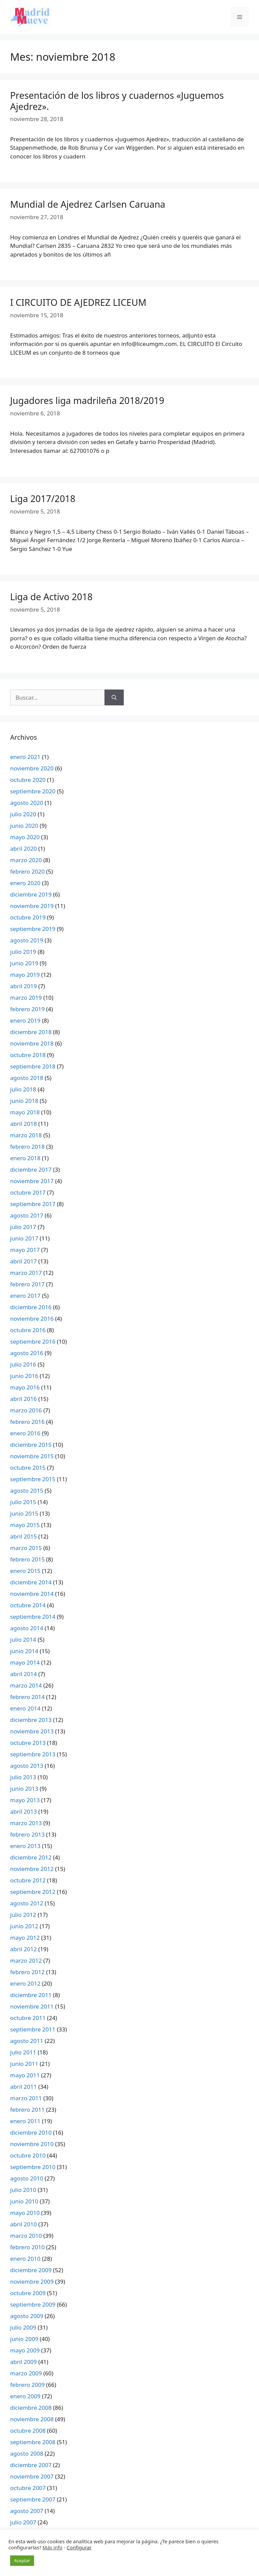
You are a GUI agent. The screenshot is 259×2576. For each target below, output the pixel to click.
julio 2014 (23, 1639)
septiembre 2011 (32, 2029)
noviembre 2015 (32, 1456)
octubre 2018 (28, 1055)
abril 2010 (23, 2224)
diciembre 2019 (31, 894)
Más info (52, 2547)
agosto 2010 (26, 2178)
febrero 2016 (27, 1422)
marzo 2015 (26, 1548)
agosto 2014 (26, 1628)
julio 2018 (23, 1089)
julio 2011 (23, 2052)
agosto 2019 (26, 940)
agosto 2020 (26, 803)
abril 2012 (23, 1949)
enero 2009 (25, 2396)
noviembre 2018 (32, 1043)
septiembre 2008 (32, 2442)
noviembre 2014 (32, 1594)
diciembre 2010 (31, 2132)
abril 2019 (23, 986)
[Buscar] (114, 698)
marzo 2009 (26, 2373)
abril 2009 (23, 2362)
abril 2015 (23, 1536)
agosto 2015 (26, 1490)
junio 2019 (24, 963)
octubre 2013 (28, 1743)
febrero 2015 (27, 1559)
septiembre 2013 (32, 1754)
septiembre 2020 (32, 791)
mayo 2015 (25, 1525)
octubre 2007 (28, 2488)
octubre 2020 (28, 780)
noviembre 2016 (32, 1318)
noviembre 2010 (32, 2144)
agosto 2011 (26, 2041)
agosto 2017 (26, 1215)
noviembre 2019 (32, 906)
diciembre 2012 (31, 1857)
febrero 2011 (27, 2109)
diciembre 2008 (31, 2407)
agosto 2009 (26, 2316)
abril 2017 (23, 1261)
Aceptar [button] (22, 2560)
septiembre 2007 (32, 2499)
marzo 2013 (26, 1823)
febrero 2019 (27, 1009)
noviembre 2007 (32, 2476)
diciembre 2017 (31, 1169)
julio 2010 (23, 2190)
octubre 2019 (28, 917)
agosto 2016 (26, 1353)
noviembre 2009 (32, 2281)
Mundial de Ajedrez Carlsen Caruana (87, 204)
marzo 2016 (26, 1410)
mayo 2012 (25, 1937)
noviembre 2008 (32, 2419)
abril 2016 (23, 1399)
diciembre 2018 (31, 1032)
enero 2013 (25, 1846)
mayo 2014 (25, 1662)
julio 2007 (23, 2522)
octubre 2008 (28, 2430)
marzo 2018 (26, 1135)
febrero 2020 (27, 871)
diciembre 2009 (31, 2270)
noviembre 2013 (32, 1731)
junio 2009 (24, 2339)
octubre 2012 (28, 1880)
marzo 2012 (26, 1960)
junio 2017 (24, 1238)
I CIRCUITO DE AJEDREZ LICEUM (78, 302)
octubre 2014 (28, 1605)
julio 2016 (23, 1364)
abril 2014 (23, 1674)
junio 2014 (24, 1651)
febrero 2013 (27, 1834)
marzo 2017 (26, 1273)
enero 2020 (25, 883)
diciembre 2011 (31, 1995)
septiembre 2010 (32, 2167)
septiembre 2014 (32, 1616)
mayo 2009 (25, 2350)
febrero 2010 (27, 2247)
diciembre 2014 (31, 1582)
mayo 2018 (25, 1112)
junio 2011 (24, 2064)
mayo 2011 (25, 2075)
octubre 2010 (28, 2155)
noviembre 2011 (32, 2006)
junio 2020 (24, 825)
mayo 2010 (25, 2213)
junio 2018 (24, 1101)
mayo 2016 (25, 1387)
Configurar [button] (79, 2547)
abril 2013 (23, 1811)
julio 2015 (23, 1502)
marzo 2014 (26, 1685)
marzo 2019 (26, 997)
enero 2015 (25, 1571)
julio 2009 (23, 2327)
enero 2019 (25, 1020)
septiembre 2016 (32, 1341)
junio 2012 (24, 1926)
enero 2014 (25, 1708)
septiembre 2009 (32, 2304)
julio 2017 (23, 1227)
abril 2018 (23, 1124)
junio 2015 (24, 1513)
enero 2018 (25, 1158)
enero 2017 (25, 1295)
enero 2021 (25, 757)
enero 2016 (25, 1433)
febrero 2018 (27, 1146)
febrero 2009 (27, 2385)
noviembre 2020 (32, 768)
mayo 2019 (25, 974)
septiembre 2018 (32, 1066)
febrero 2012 (27, 1972)
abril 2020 (23, 848)
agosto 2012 (26, 1903)
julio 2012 (23, 1915)
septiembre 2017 (32, 1204)
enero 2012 (25, 1983)
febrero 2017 (27, 1284)
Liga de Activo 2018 (51, 596)
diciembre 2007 (31, 2465)
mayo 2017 (25, 1250)
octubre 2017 (28, 1192)
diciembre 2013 (31, 1720)
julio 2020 (23, 814)
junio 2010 (24, 2201)
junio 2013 (24, 1788)
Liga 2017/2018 (42, 498)
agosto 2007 (26, 2511)
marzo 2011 (26, 2098)
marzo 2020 (26, 860)
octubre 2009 (28, 2293)
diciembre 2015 (31, 1444)
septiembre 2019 (32, 929)
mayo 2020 (25, 837)
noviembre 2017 (32, 1181)
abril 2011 (23, 2086)
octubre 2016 (28, 1330)
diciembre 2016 (31, 1307)
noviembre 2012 (32, 1869)
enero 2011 (25, 2121)
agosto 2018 (26, 1078)
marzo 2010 (26, 2236)
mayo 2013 (25, 1800)
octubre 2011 (28, 2018)
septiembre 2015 (32, 1479)
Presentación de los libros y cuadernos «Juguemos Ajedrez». (117, 100)
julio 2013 (23, 1777)
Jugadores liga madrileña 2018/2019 (87, 400)
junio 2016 (24, 1376)
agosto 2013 (26, 1765)
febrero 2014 (27, 1697)
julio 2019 (23, 952)
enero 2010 (25, 2258)
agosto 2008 (26, 2453)
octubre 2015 (28, 1467)
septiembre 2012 (32, 1892)
